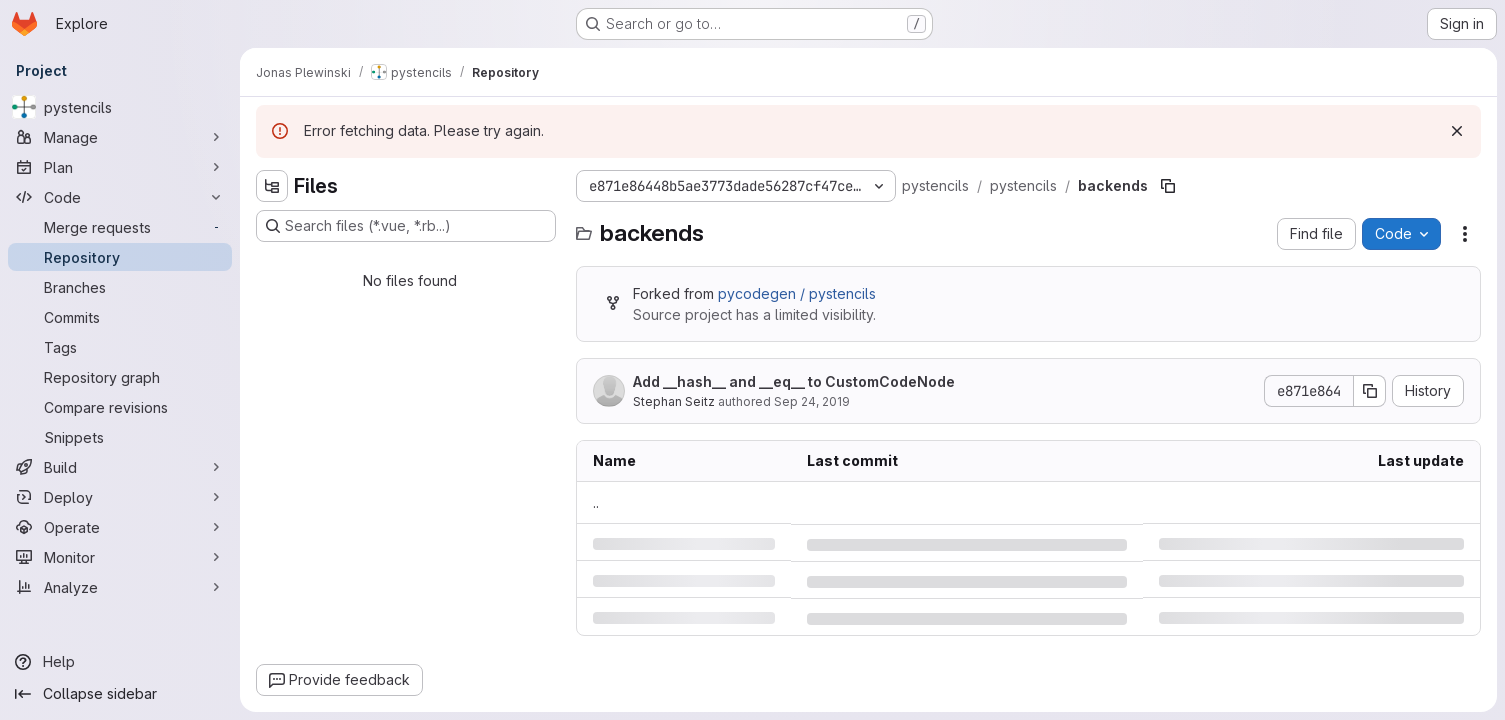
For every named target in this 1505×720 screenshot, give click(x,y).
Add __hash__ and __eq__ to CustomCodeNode (794, 381)
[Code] (120, 197)
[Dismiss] (1457, 131)
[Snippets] (120, 437)
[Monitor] (120, 557)
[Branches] (120, 287)
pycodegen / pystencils (797, 293)
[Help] (120, 662)
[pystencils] (120, 107)
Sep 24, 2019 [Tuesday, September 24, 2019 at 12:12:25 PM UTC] (812, 401)
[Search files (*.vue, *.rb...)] (406, 226)
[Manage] (120, 137)
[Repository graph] (120, 377)
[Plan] (120, 167)
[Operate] (120, 527)
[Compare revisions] (120, 407)
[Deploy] (120, 497)
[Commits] (120, 317)
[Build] (120, 467)
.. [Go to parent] (596, 502)
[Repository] (120, 257)
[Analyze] (120, 587)
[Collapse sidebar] (120, 694)
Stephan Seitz (674, 401)
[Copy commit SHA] (1370, 391)
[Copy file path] (1168, 186)
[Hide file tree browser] (272, 186)
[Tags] (120, 347)
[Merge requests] (120, 227)
